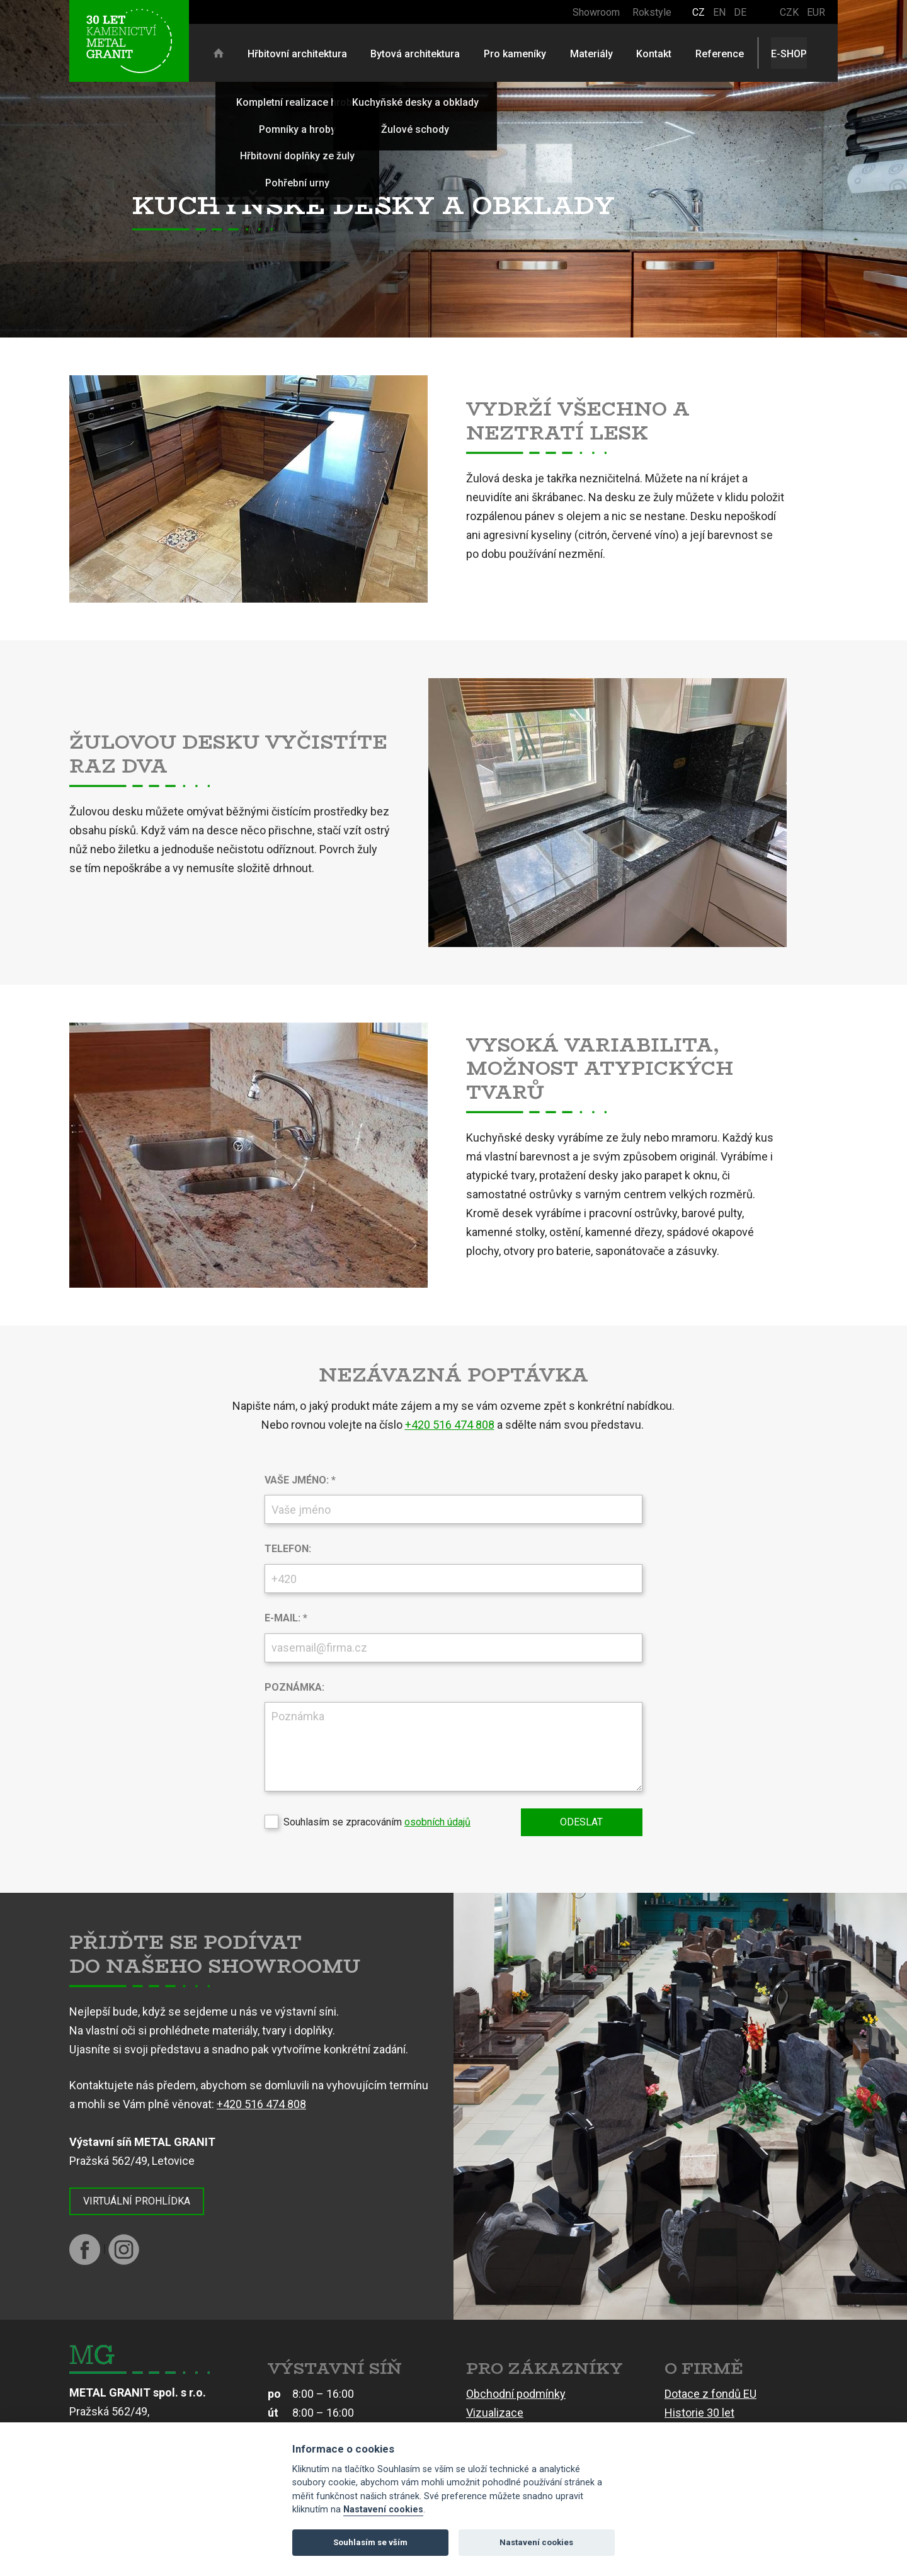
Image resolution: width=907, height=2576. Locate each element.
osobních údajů (437, 1822)
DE (740, 12)
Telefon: (288, 1549)
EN (719, 12)
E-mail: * (286, 1618)
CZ (698, 12)
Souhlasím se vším (370, 2542)
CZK (789, 12)
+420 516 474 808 (449, 1424)
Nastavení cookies (383, 2509)
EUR (816, 12)
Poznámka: (294, 1687)
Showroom (596, 12)
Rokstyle (651, 12)
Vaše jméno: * (300, 1480)
